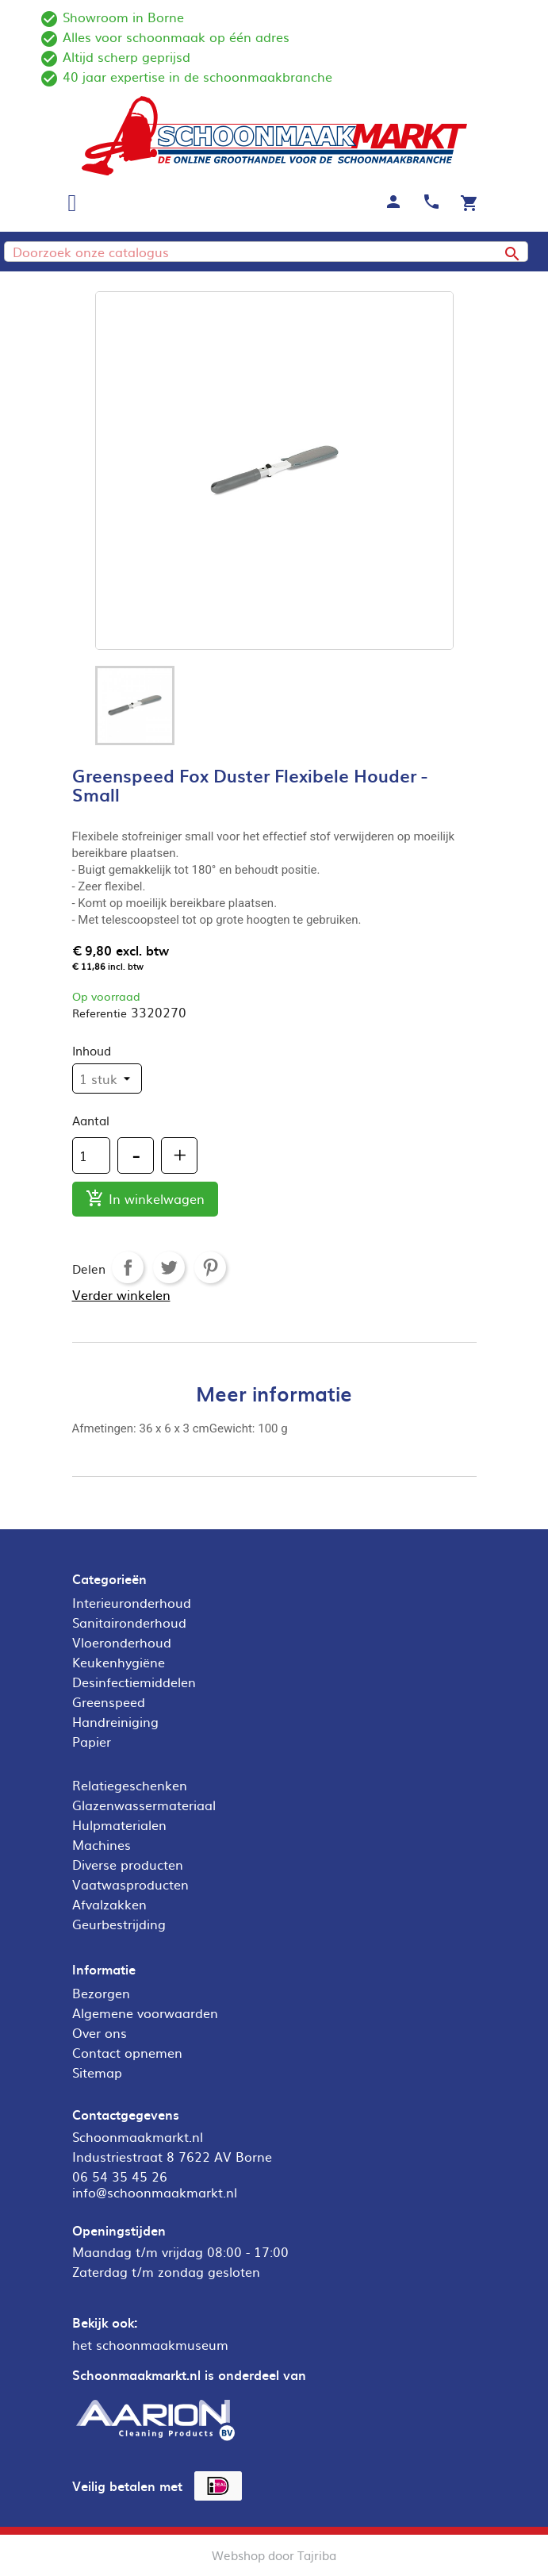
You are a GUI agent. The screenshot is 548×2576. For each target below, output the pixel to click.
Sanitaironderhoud (129, 1622)
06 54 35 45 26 (119, 2176)
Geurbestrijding (119, 1923)
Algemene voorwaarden (145, 2012)
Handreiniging (115, 1721)
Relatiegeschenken (129, 1784)
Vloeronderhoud (121, 1641)
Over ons (99, 2032)
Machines (101, 1844)
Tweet (169, 1267)
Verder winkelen (121, 1294)
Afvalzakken (109, 1903)
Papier (91, 1741)
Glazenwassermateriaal (144, 1804)
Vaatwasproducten (130, 1884)
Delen (128, 1267)
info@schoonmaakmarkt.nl (154, 2192)
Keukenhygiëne (118, 1661)
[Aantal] (91, 1155)
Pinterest (210, 1267)
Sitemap (97, 2072)
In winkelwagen (145, 1199)
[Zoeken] (266, 251)
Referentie (99, 1013)
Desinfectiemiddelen (134, 1681)
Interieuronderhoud (131, 1602)
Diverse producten (127, 1864)
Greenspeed (108, 1701)
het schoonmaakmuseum (150, 2344)
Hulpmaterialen (119, 1824)
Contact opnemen (127, 2052)
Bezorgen (101, 1992)
